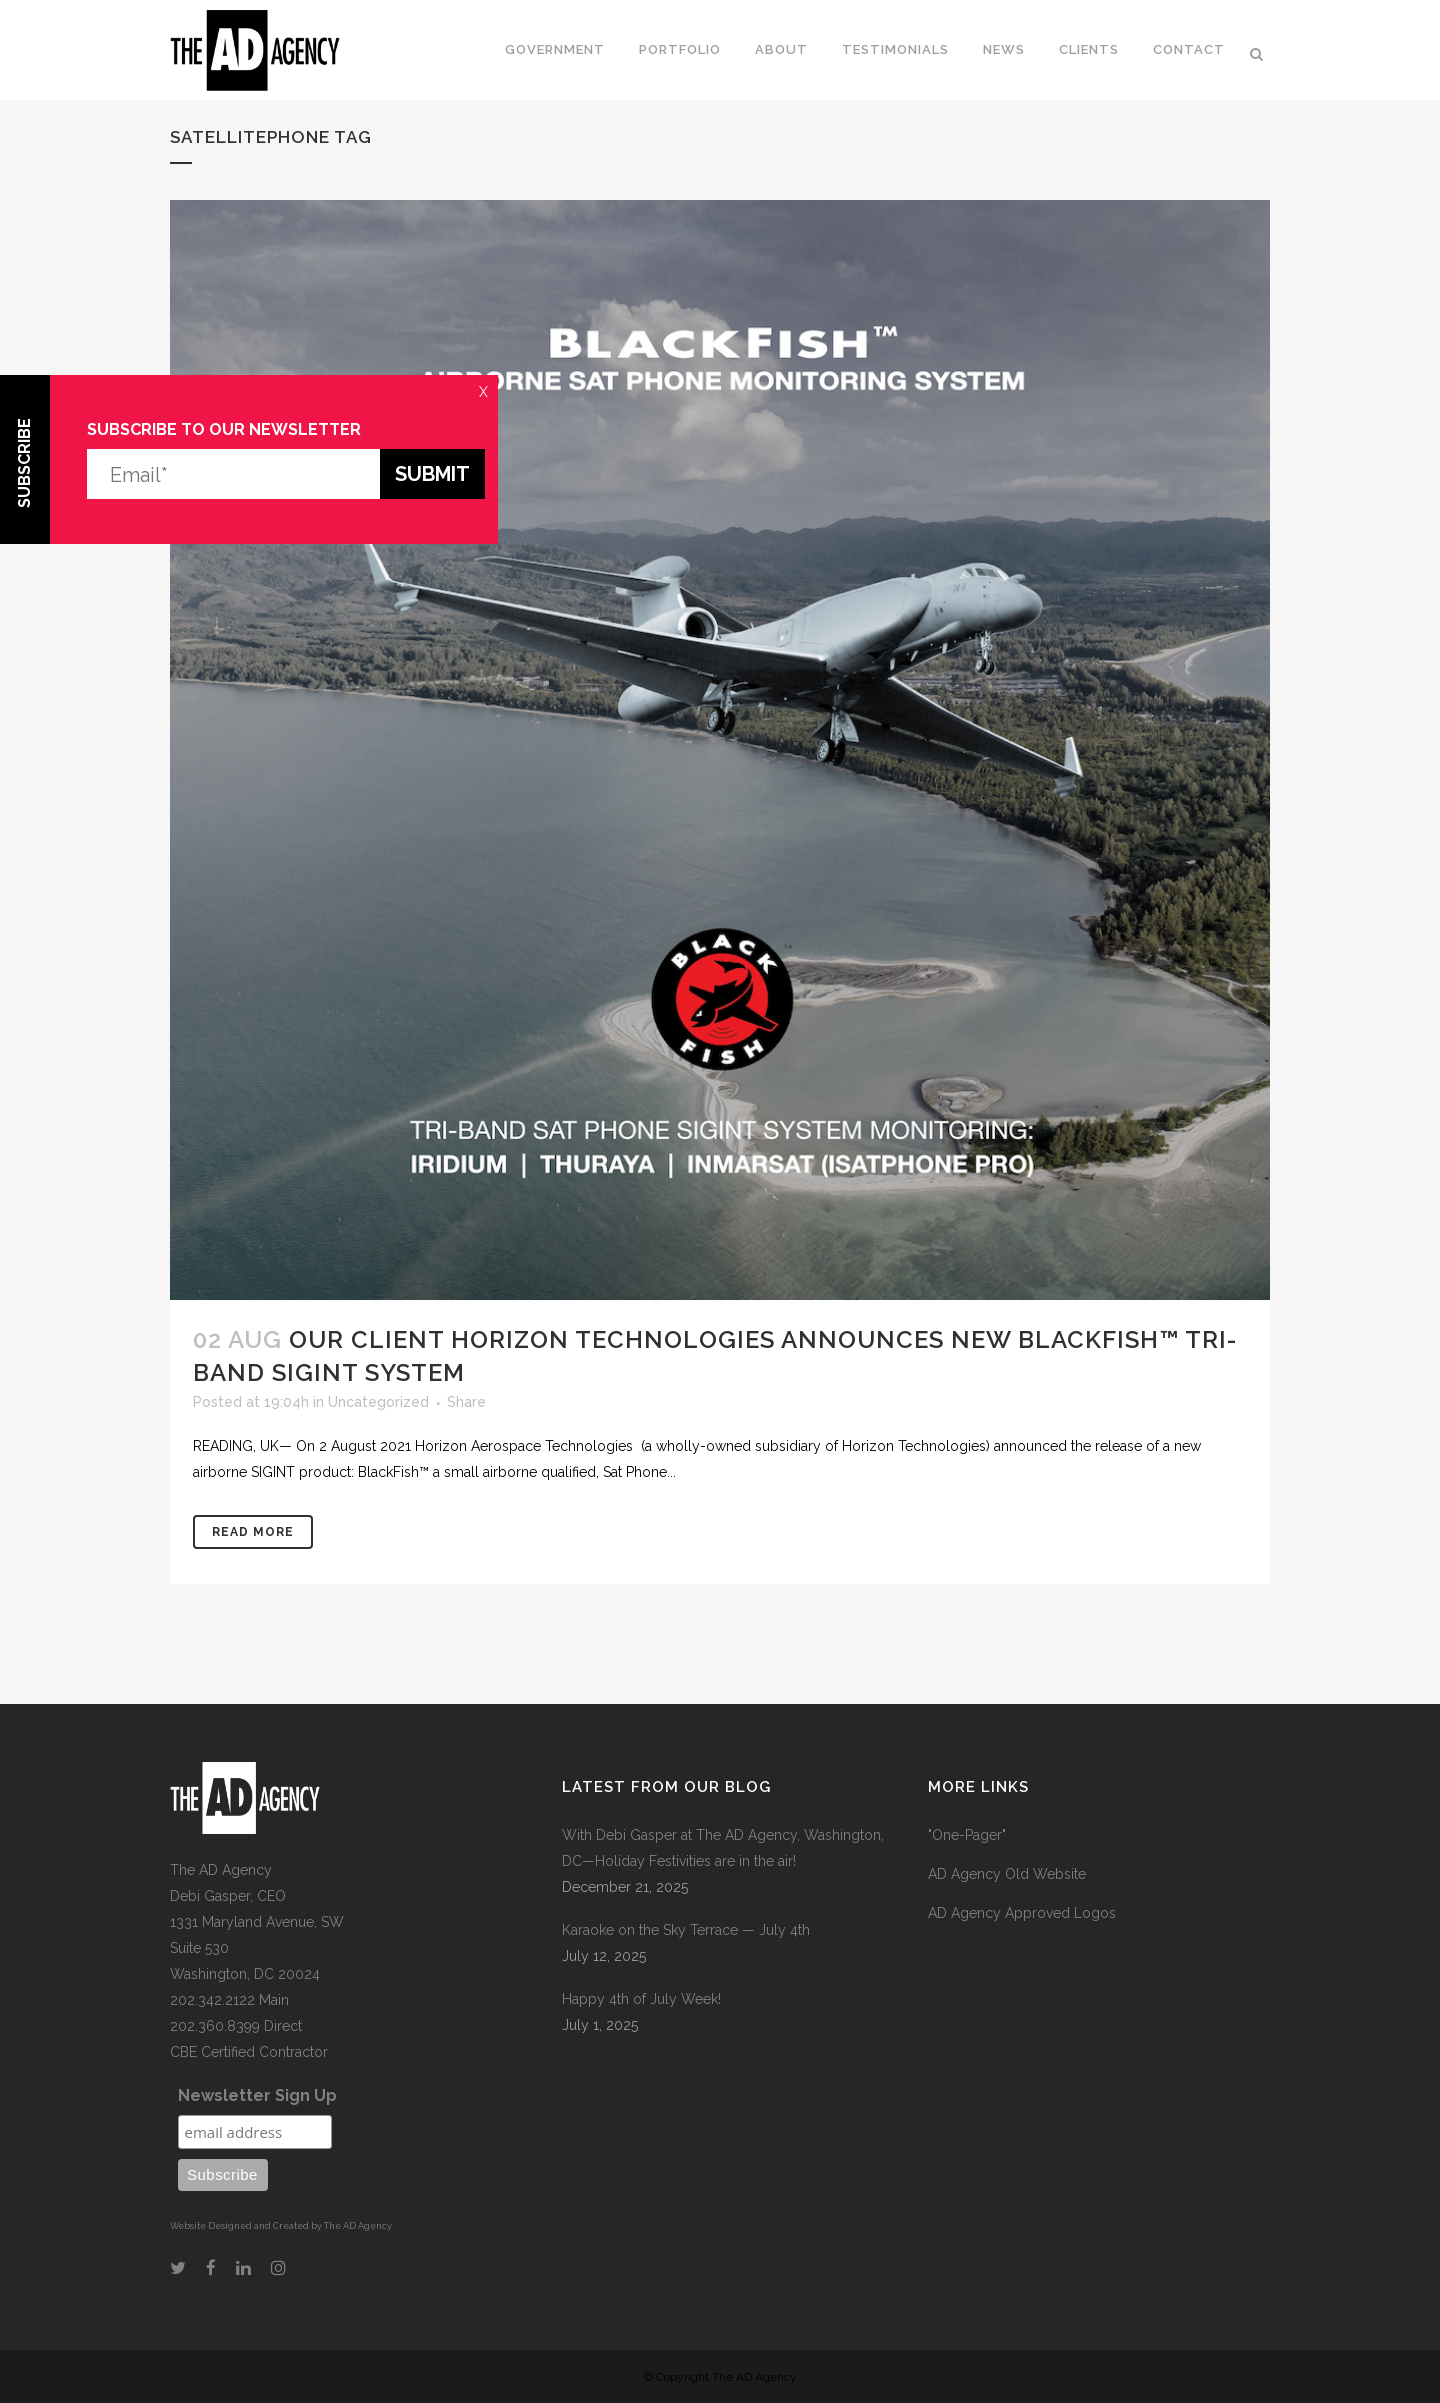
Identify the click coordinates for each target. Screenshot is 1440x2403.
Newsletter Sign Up (257, 2095)
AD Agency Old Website (1007, 1874)
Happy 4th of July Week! (641, 1999)
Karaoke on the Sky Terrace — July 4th (686, 1930)
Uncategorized (378, 1402)
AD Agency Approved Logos (1022, 1913)
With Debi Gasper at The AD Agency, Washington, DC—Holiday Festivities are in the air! (723, 1848)
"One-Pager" (967, 1835)
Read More (253, 1532)
